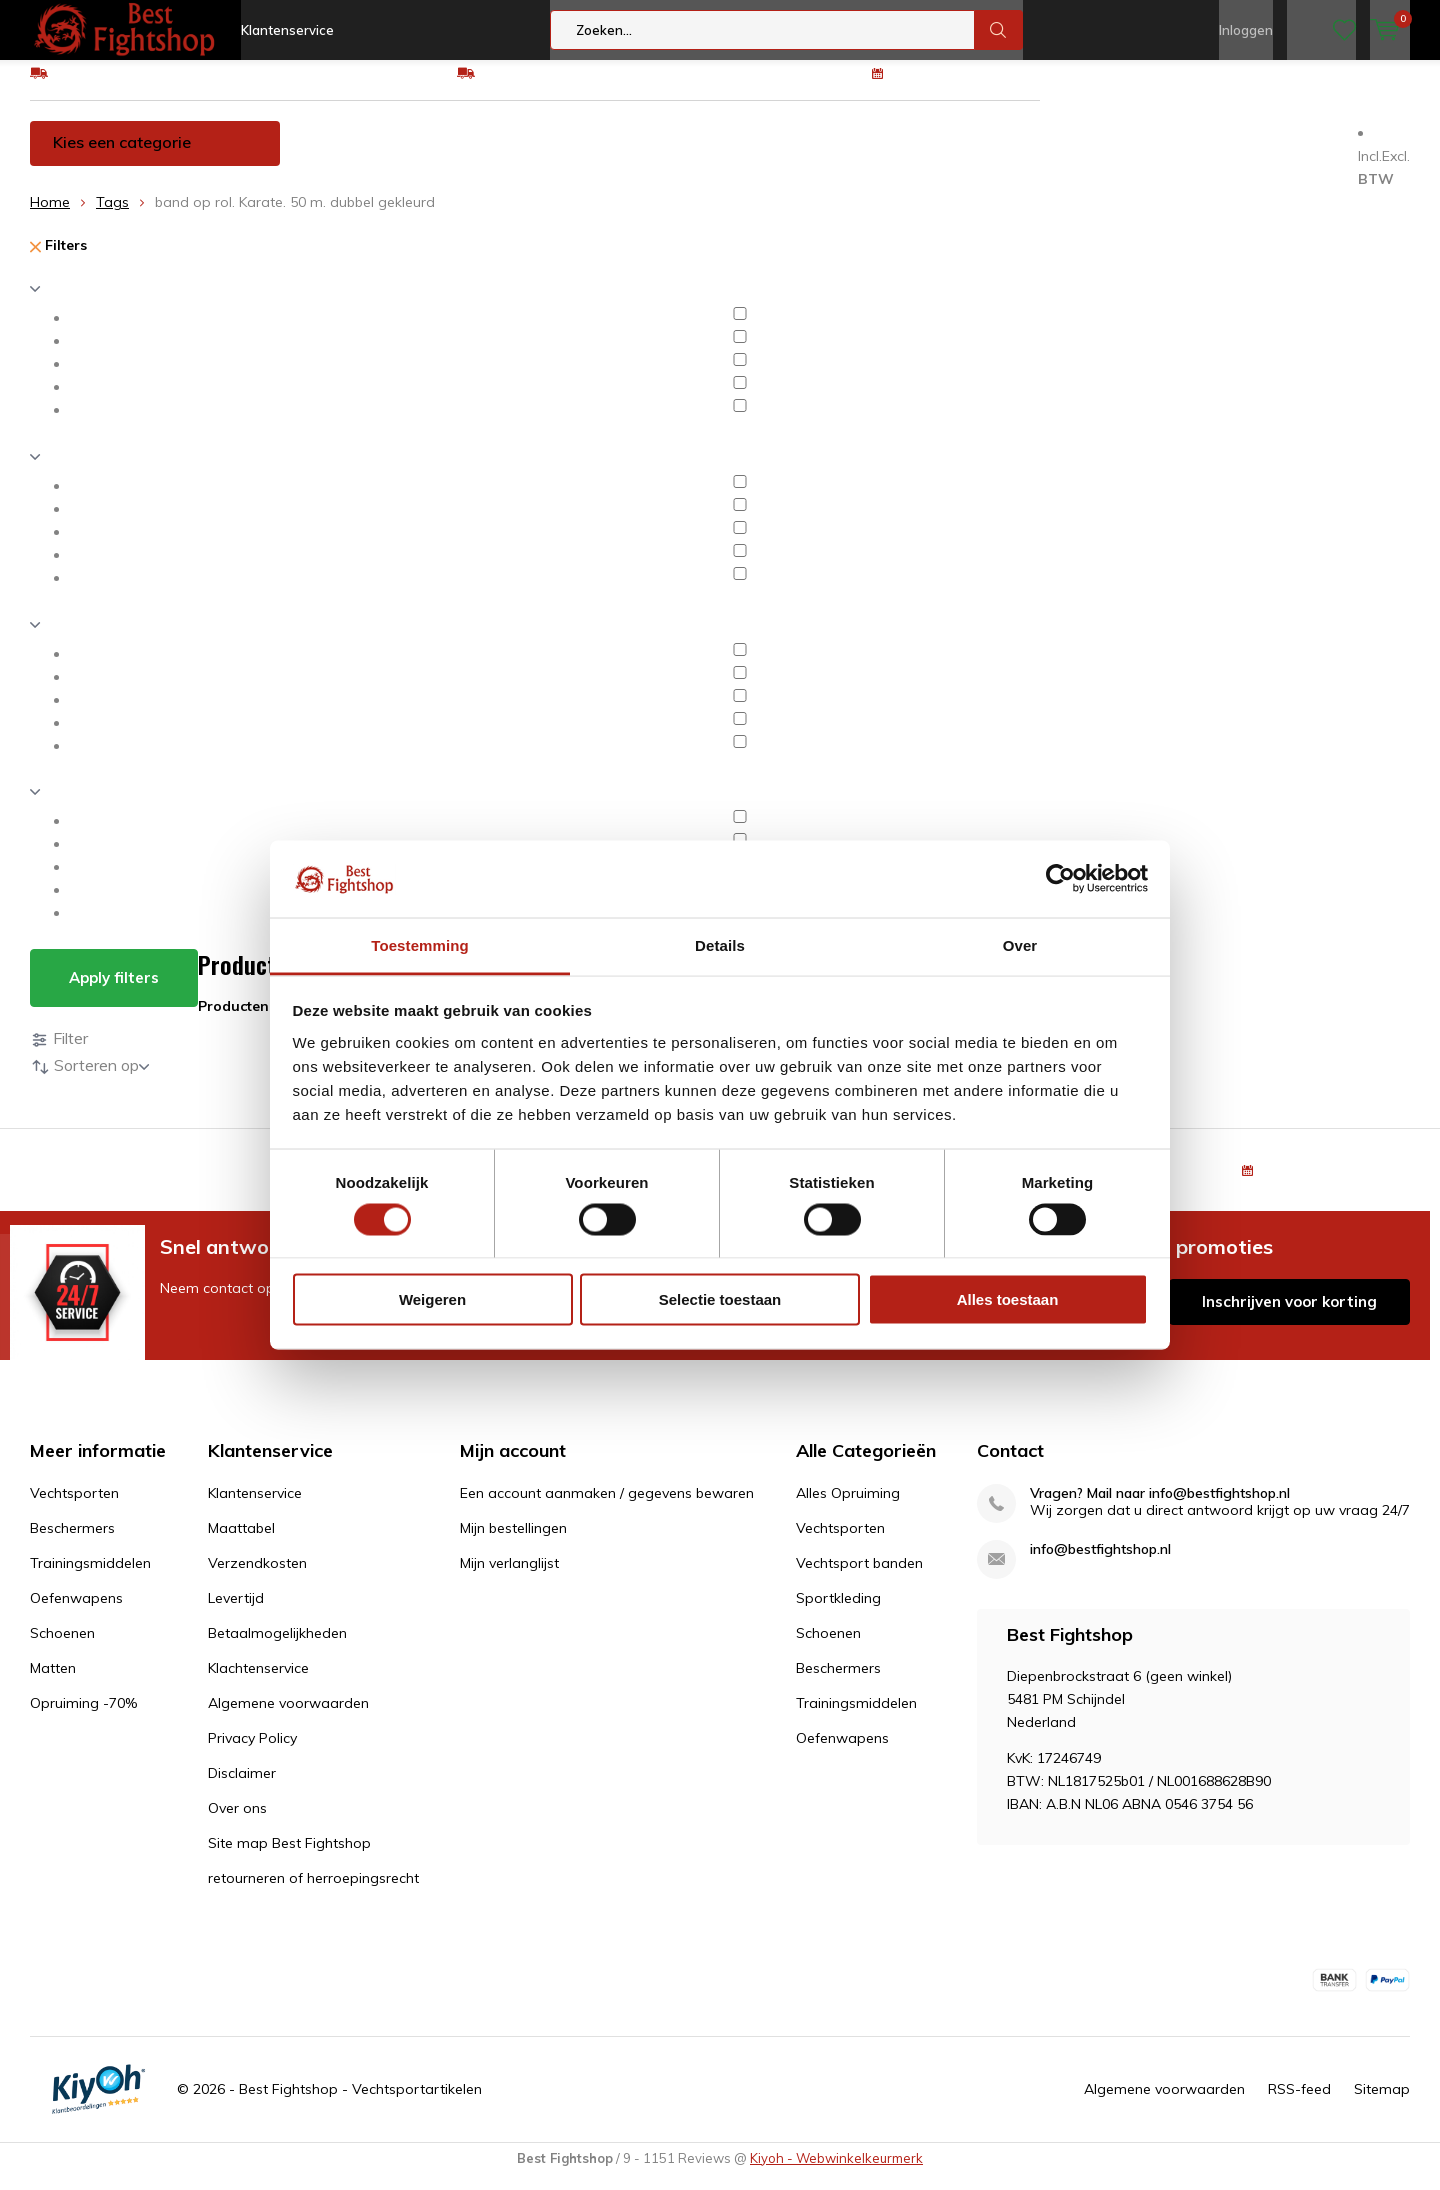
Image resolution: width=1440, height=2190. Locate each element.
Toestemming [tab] (420, 944)
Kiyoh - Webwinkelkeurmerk (836, 2173)
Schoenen (978, 157)
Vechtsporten (374, 157)
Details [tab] (720, 944)
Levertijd (236, 1613)
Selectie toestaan (720, 1299)
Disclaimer (242, 1788)
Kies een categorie (122, 157)
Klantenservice (287, 30)
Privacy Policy (252, 1753)
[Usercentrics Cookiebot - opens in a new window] (1060, 879)
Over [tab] (1020, 944)
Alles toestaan (1008, 1299)
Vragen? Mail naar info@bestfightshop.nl (1160, 1508)
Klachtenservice (258, 1683)
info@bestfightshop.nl (1100, 1564)
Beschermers (517, 157)
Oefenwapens (845, 157)
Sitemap (1382, 2104)
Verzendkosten (257, 1578)
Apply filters (114, 992)
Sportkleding (838, 1613)
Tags (112, 217)
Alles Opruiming (848, 1508)
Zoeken (999, 30)
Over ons (237, 1823)
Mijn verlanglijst (509, 1578)
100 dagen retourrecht (967, 87)
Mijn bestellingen (513, 1543)
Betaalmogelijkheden (277, 1648)
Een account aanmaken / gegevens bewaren (607, 1508)
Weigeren (432, 1299)
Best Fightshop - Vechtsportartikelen (360, 2104)
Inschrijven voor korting (1289, 1315)
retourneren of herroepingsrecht (313, 1893)
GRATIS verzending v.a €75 (142, 87)
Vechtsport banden (859, 1578)
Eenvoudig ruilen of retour (563, 87)
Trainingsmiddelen (678, 157)
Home (50, 217)
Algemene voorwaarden (288, 1718)
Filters (58, 260)
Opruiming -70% (1218, 157)
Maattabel (241, 1543)
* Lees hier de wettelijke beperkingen (913, 1353)
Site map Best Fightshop (289, 1858)
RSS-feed (1299, 2104)
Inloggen (1246, 30)
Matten (1085, 157)
